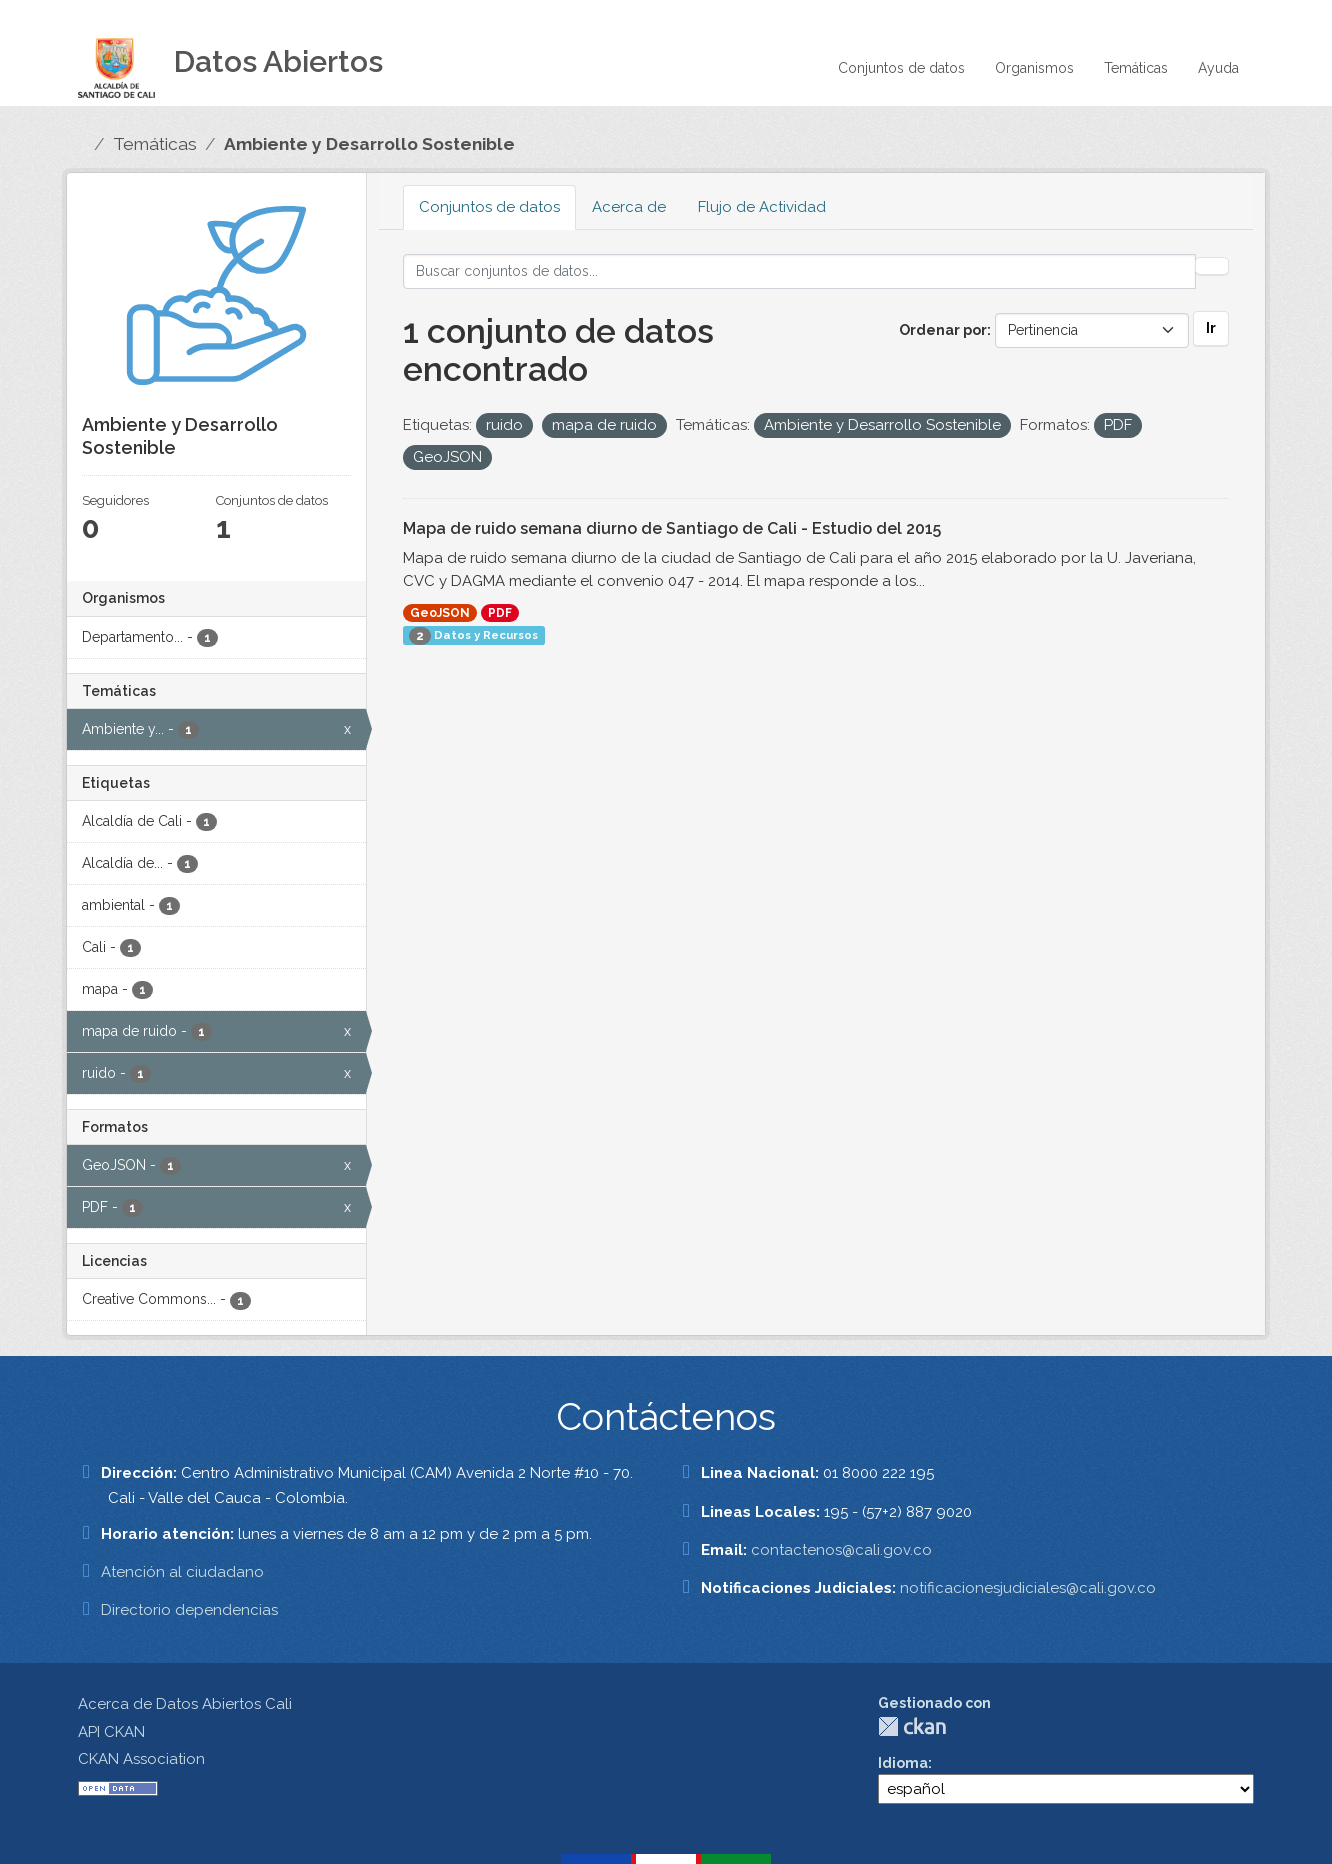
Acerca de (629, 207)
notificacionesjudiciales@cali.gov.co (1028, 1588)
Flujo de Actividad (762, 207)
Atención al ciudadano (182, 1572)
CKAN (912, 1726)
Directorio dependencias (189, 1610)
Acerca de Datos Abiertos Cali (185, 1704)
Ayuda (1218, 68)
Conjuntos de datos (901, 68)
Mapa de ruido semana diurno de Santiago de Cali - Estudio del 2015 (672, 528)
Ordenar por (943, 330)
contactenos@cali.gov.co (841, 1550)
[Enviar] (1212, 266)
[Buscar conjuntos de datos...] (800, 271)
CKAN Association (141, 1759)
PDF (500, 613)
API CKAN (111, 1732)
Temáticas (1136, 68)
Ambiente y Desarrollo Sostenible (369, 144)
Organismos (1034, 68)
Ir (1211, 328)
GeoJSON (440, 613)
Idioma (903, 1763)
